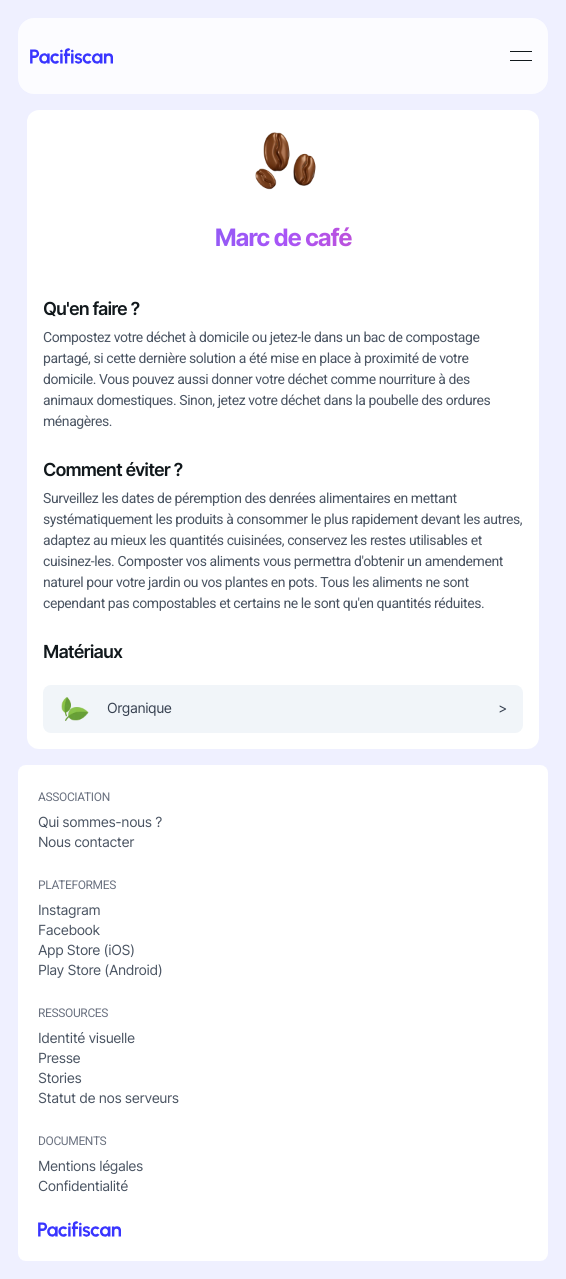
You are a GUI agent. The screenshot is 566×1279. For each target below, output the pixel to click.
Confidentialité (83, 1186)
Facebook (69, 930)
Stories (59, 1078)
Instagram (69, 910)
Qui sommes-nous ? (100, 822)
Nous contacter (86, 842)
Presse (59, 1058)
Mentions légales (90, 1166)
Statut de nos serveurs (108, 1098)
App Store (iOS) (86, 950)
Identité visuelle (86, 1038)
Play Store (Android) (100, 970)
